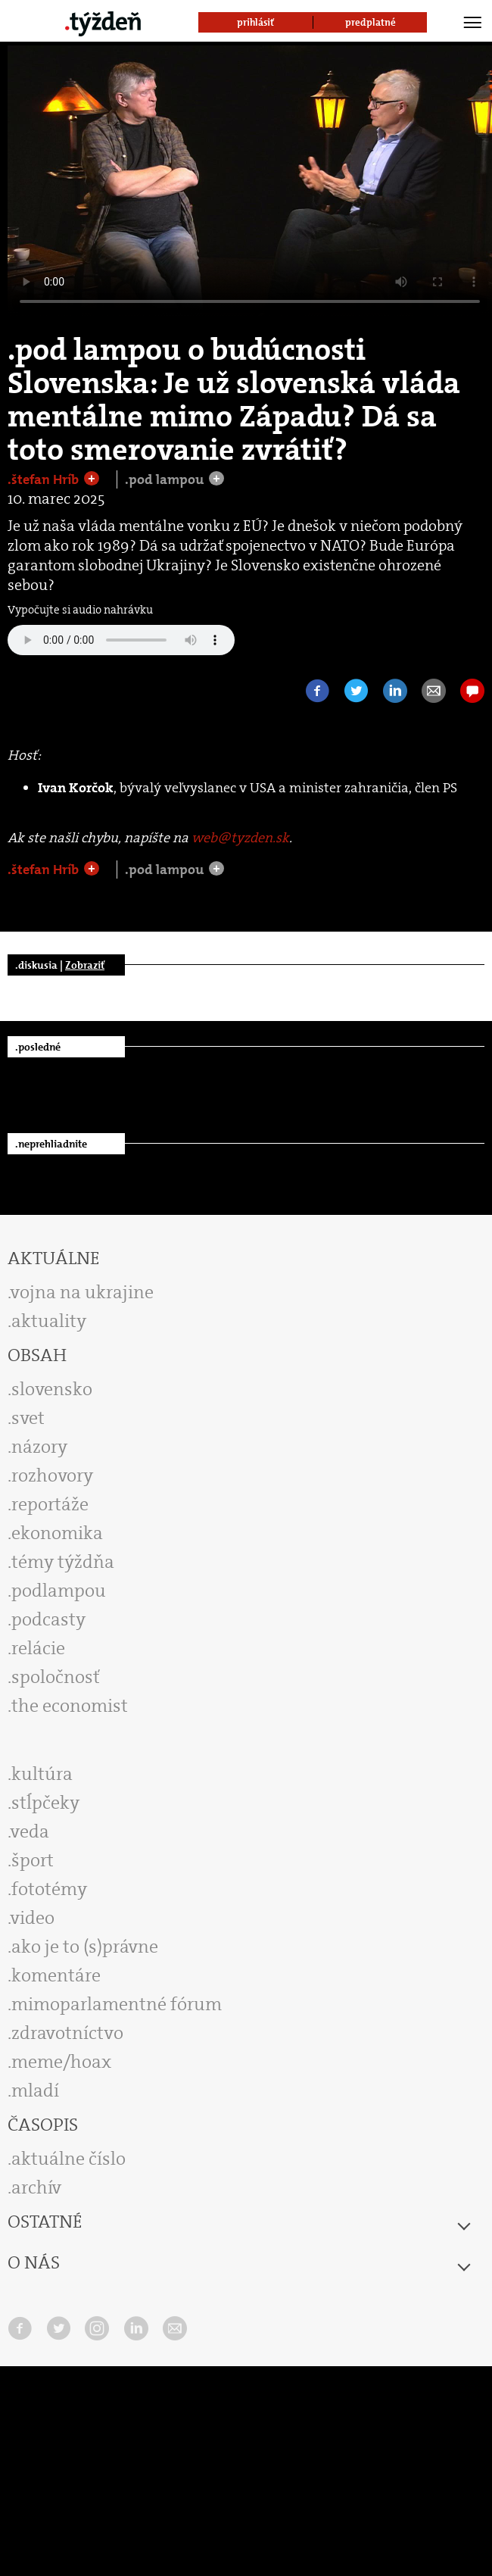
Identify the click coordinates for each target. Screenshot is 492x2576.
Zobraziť (84, 965)
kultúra (42, 1774)
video (32, 1918)
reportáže (50, 1504)
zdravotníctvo (67, 2033)
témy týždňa (62, 1562)
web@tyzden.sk (240, 838)
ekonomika (57, 1533)
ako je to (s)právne (84, 1946)
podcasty (48, 1619)
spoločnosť (55, 1677)
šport (32, 1860)
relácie (38, 1648)
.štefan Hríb (45, 479)
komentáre (56, 1975)
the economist (69, 1706)
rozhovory (52, 1475)
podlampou (58, 1590)
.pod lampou (166, 479)
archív (36, 2187)
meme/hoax (61, 2062)
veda (30, 1831)
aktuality (48, 1321)
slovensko (51, 1389)
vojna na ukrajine (82, 1292)
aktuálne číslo (68, 2159)
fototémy (49, 1889)
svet (28, 1418)
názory (39, 1447)
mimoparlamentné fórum (116, 2004)
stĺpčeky (45, 1803)
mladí (35, 2090)
